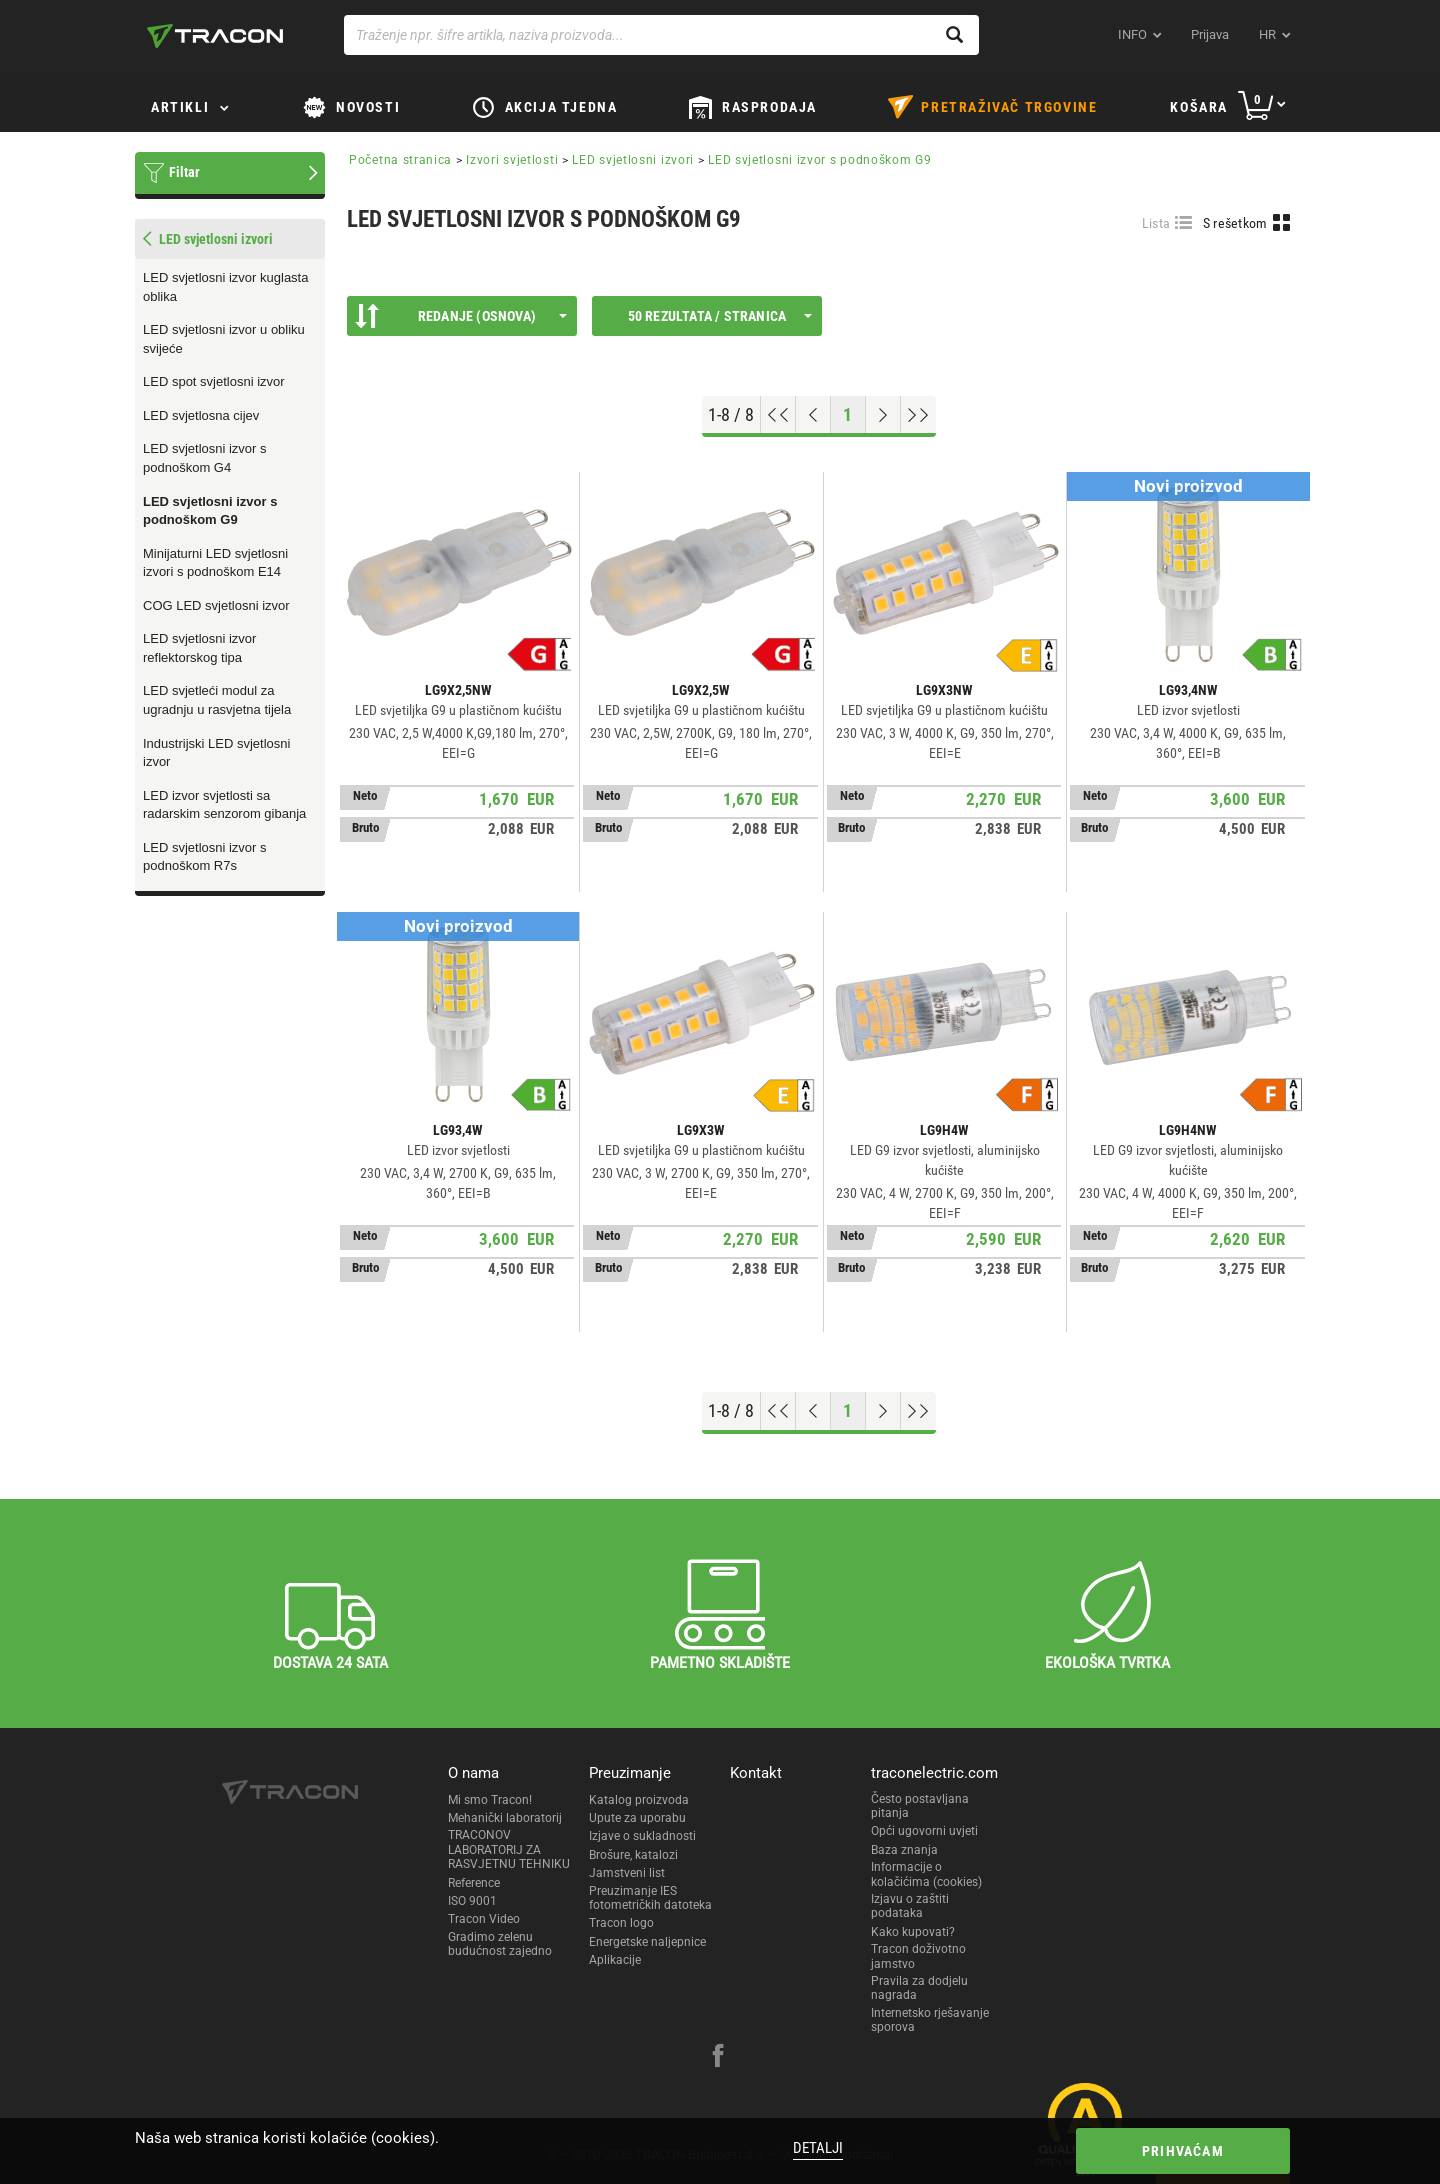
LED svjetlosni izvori (633, 160)
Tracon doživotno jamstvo (918, 1956)
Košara (1199, 107)
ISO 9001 (472, 1901)
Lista (1156, 223)
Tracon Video (484, 1919)
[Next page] (883, 415)
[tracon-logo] (215, 36)
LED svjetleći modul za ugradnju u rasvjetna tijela (217, 700)
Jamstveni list (627, 1873)
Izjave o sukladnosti (642, 1836)
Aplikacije (615, 1960)
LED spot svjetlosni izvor (214, 381)
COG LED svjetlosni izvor (216, 605)
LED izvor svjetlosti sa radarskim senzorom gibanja (224, 805)
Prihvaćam (1183, 2151)
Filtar (184, 172)
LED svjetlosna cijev (201, 415)
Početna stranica (400, 160)
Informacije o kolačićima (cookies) (926, 1874)
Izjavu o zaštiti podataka (910, 1906)
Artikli (180, 107)
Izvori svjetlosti (512, 160)
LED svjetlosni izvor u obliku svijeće (224, 339)
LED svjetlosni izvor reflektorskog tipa (199, 648)
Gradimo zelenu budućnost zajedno (500, 1944)
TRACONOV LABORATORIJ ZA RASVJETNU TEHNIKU (509, 1849)
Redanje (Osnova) (461, 316)
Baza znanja (904, 1850)
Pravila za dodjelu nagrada (919, 1988)
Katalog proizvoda (639, 1800)
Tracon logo (621, 1923)
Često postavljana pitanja (920, 1806)
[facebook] (718, 2058)
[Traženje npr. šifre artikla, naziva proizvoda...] (661, 35)
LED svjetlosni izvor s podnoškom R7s (205, 857)
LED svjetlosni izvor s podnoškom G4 (205, 458)
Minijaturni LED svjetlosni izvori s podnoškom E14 (215, 563)
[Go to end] (918, 415)
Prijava (1210, 34)
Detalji (818, 2148)
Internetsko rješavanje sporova (930, 2020)
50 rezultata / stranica (720, 316)
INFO (1132, 34)
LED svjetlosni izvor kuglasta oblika (225, 287)
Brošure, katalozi (633, 1855)
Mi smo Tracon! (490, 1800)
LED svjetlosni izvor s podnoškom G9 (210, 511)
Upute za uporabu (637, 1818)
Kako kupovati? (913, 1932)
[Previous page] (813, 415)
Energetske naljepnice (647, 1942)
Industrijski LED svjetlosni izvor (216, 753)
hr (1267, 34)
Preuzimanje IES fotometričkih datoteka (650, 1898)
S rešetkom (1235, 223)
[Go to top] (778, 415)
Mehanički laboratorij (505, 1818)
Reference (474, 1883)
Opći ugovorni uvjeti (924, 1831)
